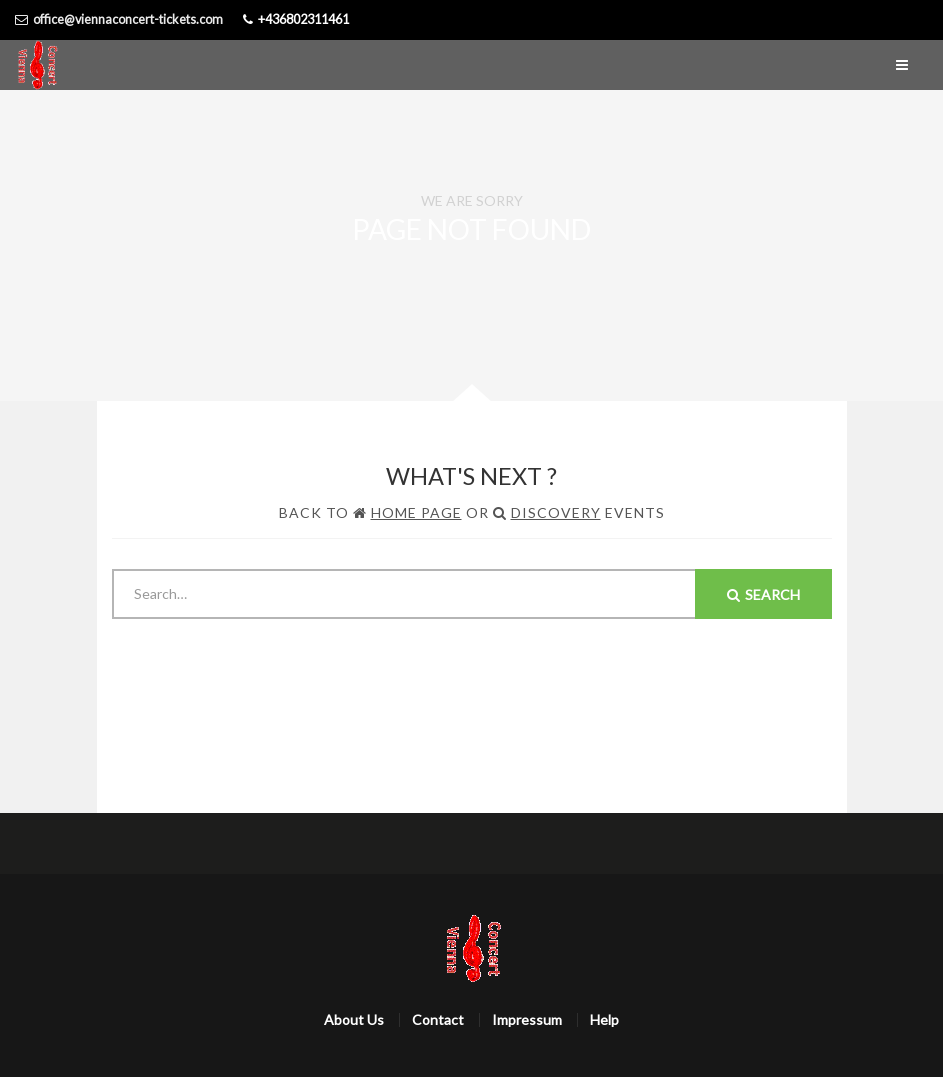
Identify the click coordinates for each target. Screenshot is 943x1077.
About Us (354, 1019)
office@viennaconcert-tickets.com (128, 19)
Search (763, 594)
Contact (438, 1019)
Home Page (416, 512)
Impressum (527, 1019)
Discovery (556, 512)
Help (604, 1019)
